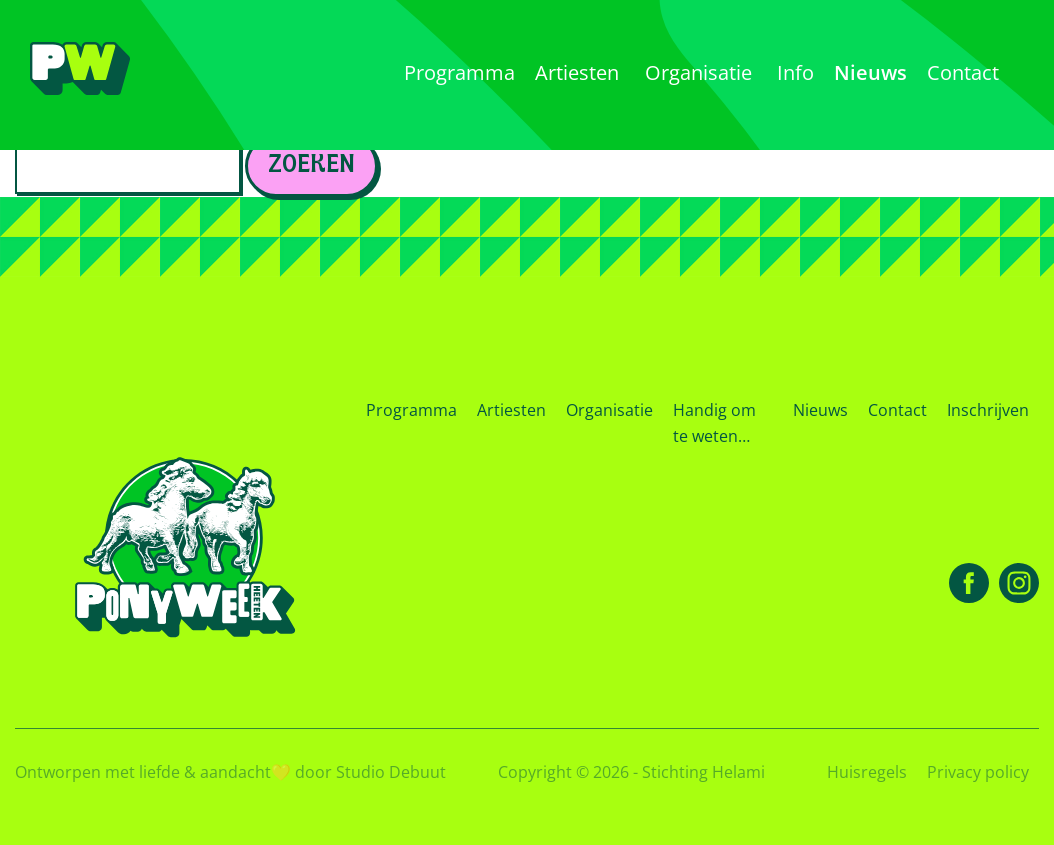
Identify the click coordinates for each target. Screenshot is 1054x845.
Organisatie (609, 410)
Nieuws (820, 410)
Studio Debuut (391, 772)
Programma (411, 410)
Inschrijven (988, 410)
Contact (897, 410)
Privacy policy (978, 772)
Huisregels (867, 772)
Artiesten (511, 410)
